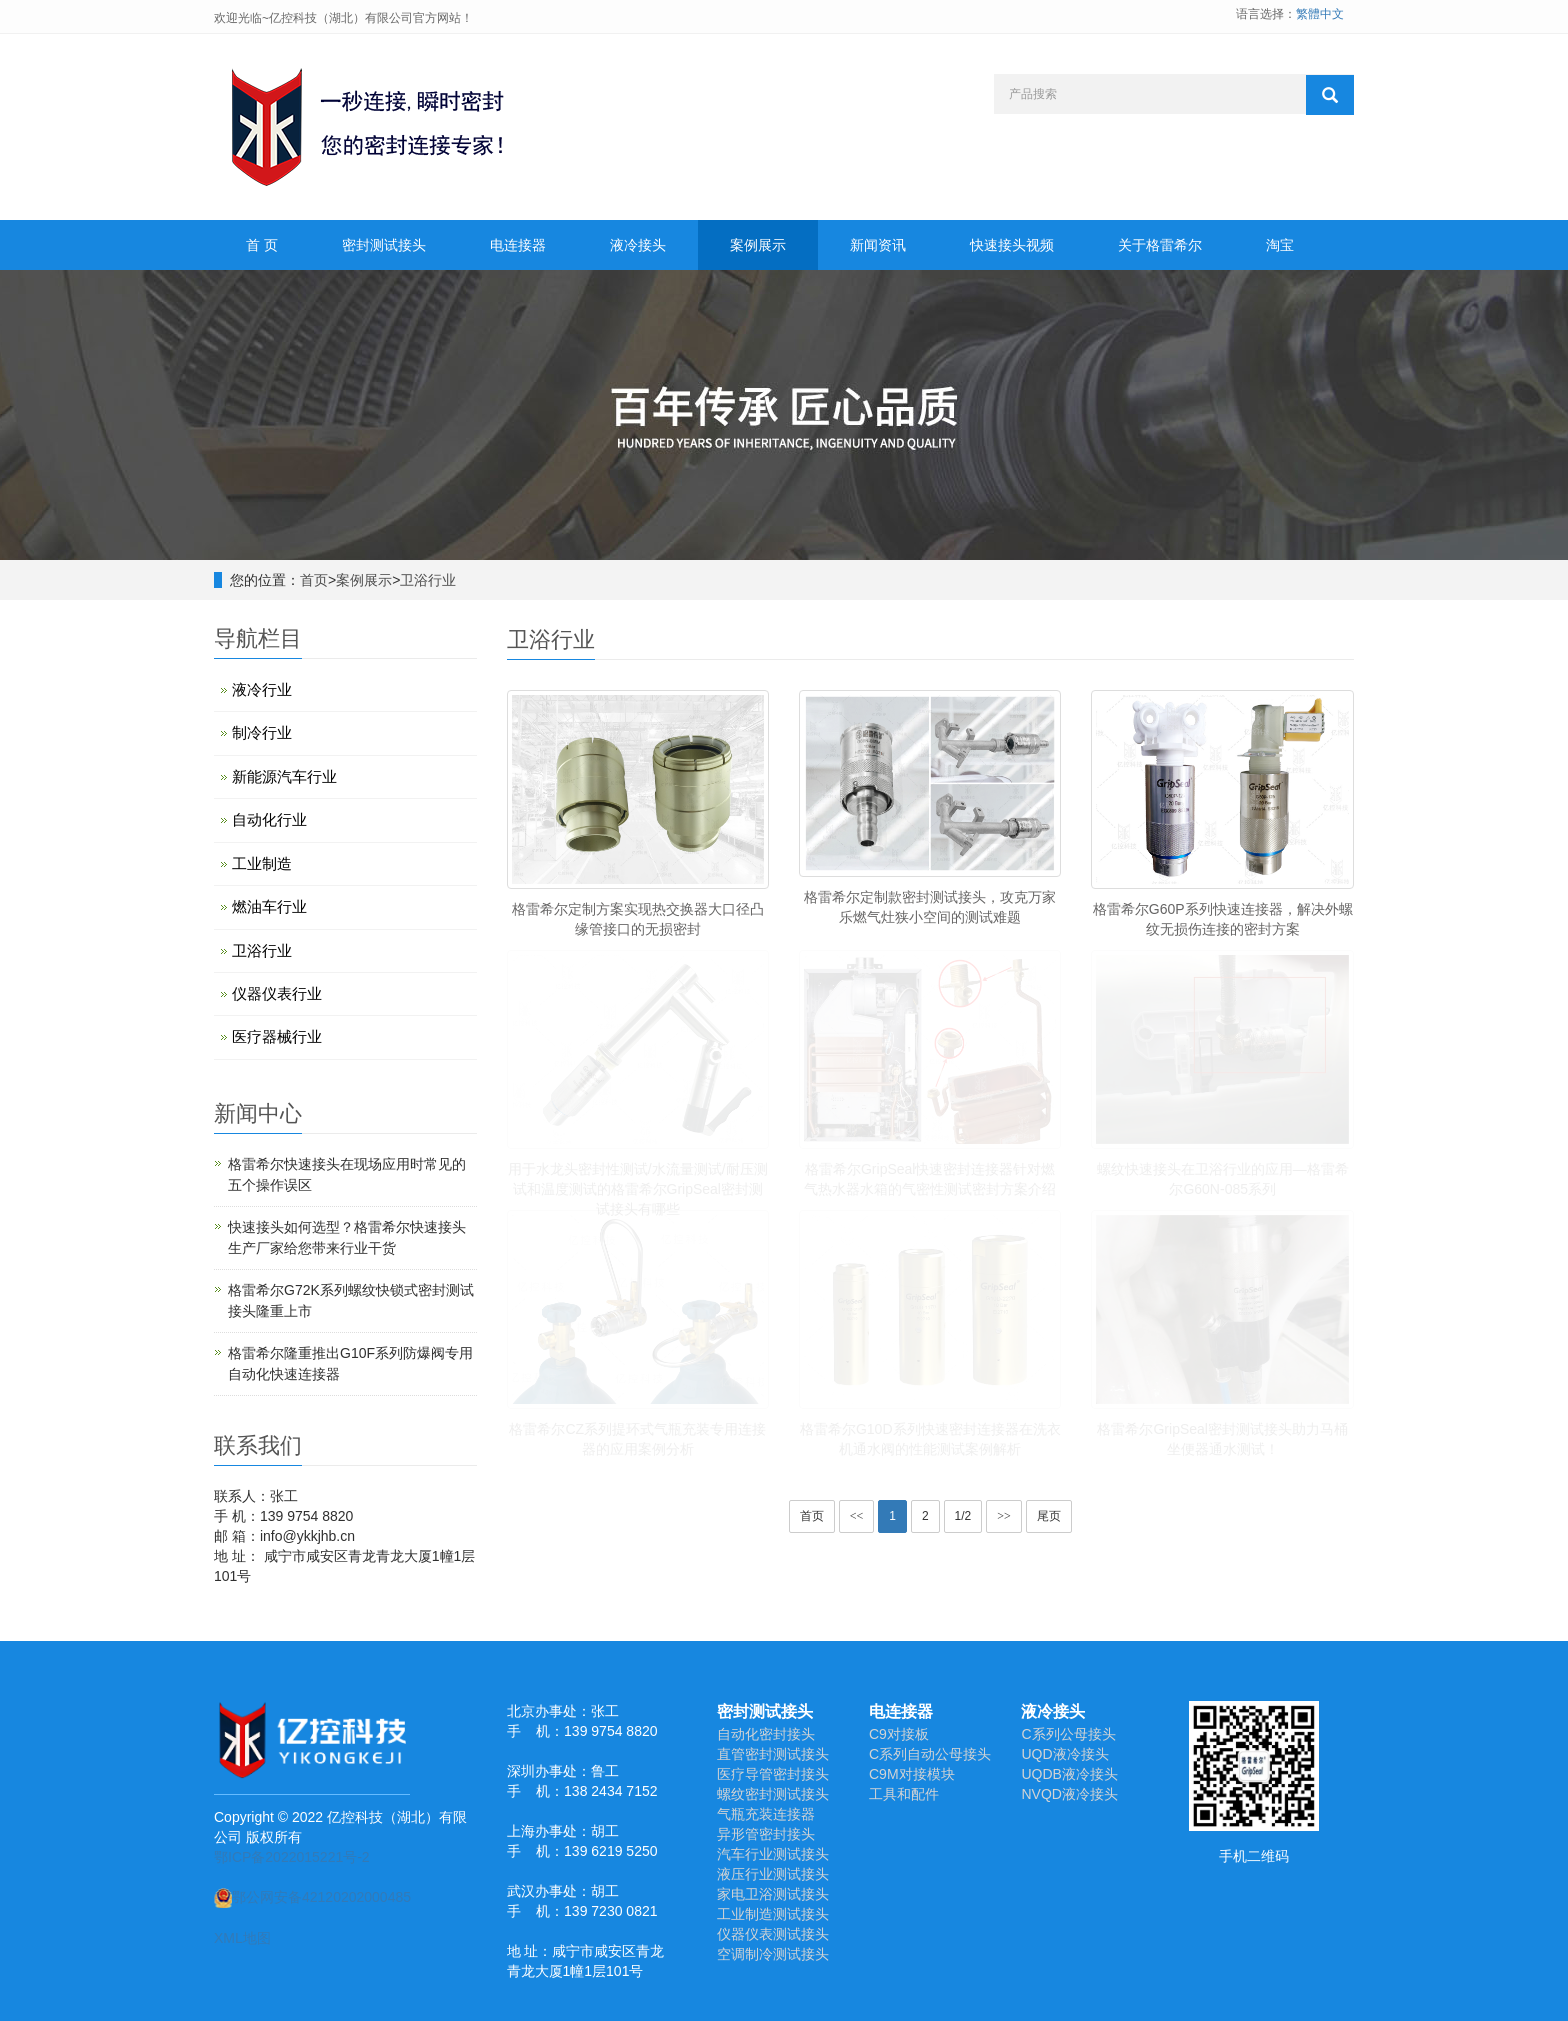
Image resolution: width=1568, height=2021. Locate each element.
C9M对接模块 (912, 1774)
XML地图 (242, 1938)
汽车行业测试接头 (773, 1854)
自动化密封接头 (766, 1734)
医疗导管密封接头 (773, 1774)
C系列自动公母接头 (930, 1754)
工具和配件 (904, 1794)
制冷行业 (262, 732)
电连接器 (518, 245)
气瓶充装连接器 (766, 1814)
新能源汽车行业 (284, 776)
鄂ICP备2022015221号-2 (292, 1857)
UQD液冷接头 (1064, 1754)
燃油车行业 (269, 906)
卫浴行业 (428, 580)
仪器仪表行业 (277, 993)
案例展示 (758, 245)
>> (1004, 1516)
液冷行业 (262, 689)
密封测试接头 (384, 245)
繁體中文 (1320, 14)
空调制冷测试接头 (773, 1954)
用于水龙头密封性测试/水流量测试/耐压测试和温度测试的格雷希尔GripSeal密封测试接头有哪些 (638, 1189)
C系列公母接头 (1068, 1734)
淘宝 (1280, 245)
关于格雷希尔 (1160, 245)
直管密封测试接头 (773, 1754)
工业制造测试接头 (773, 1914)
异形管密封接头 (766, 1834)
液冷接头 (638, 245)
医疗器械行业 (277, 1036)
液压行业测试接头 (773, 1874)
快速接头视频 (1012, 245)
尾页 (1049, 1516)
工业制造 (262, 863)
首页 (314, 580)
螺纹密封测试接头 (773, 1794)
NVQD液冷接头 (1069, 1794)
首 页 (262, 245)
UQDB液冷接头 (1069, 1774)
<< (857, 1516)
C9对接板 (899, 1734)
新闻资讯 (878, 245)
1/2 (963, 1516)
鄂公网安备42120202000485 (312, 1897)
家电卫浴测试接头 (773, 1894)
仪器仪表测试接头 (773, 1934)
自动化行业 (269, 819)
